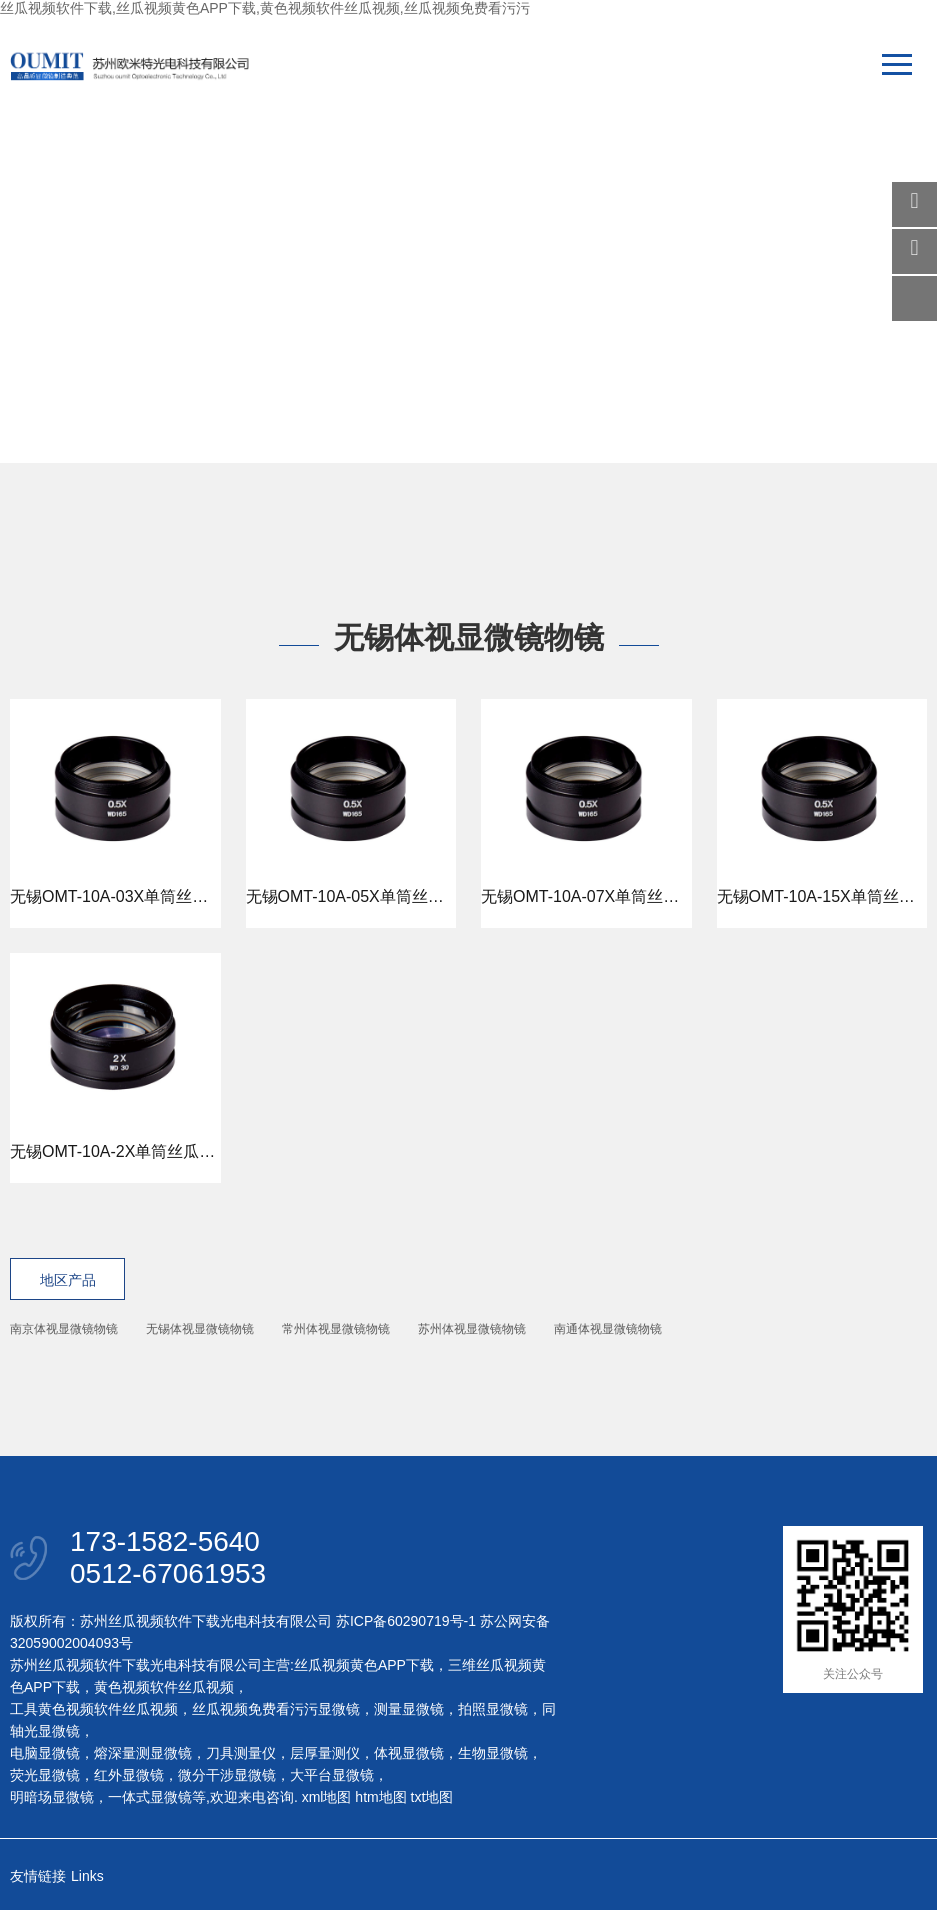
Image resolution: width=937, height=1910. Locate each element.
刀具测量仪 (241, 1753)
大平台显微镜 (332, 1775)
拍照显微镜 (493, 1709)
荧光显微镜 (45, 1775)
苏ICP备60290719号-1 (406, 1621)
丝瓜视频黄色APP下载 (364, 1665)
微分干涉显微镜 (227, 1775)
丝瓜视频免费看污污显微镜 (276, 1709)
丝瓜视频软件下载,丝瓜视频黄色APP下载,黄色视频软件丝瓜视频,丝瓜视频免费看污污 (265, 8)
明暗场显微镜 (52, 1797)
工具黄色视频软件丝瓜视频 (94, 1709)
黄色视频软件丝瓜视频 (164, 1687)
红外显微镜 (129, 1775)
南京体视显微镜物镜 (64, 1329)
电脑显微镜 (45, 1753)
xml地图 (327, 1797)
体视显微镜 (409, 1753)
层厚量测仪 (325, 1753)
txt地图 (432, 1797)
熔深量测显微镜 (143, 1753)
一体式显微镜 (150, 1797)
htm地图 (380, 1797)
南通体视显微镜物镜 (608, 1329)
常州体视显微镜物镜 (336, 1329)
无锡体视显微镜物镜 (200, 1329)
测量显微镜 (409, 1709)
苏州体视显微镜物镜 (472, 1329)
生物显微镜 (493, 1753)
